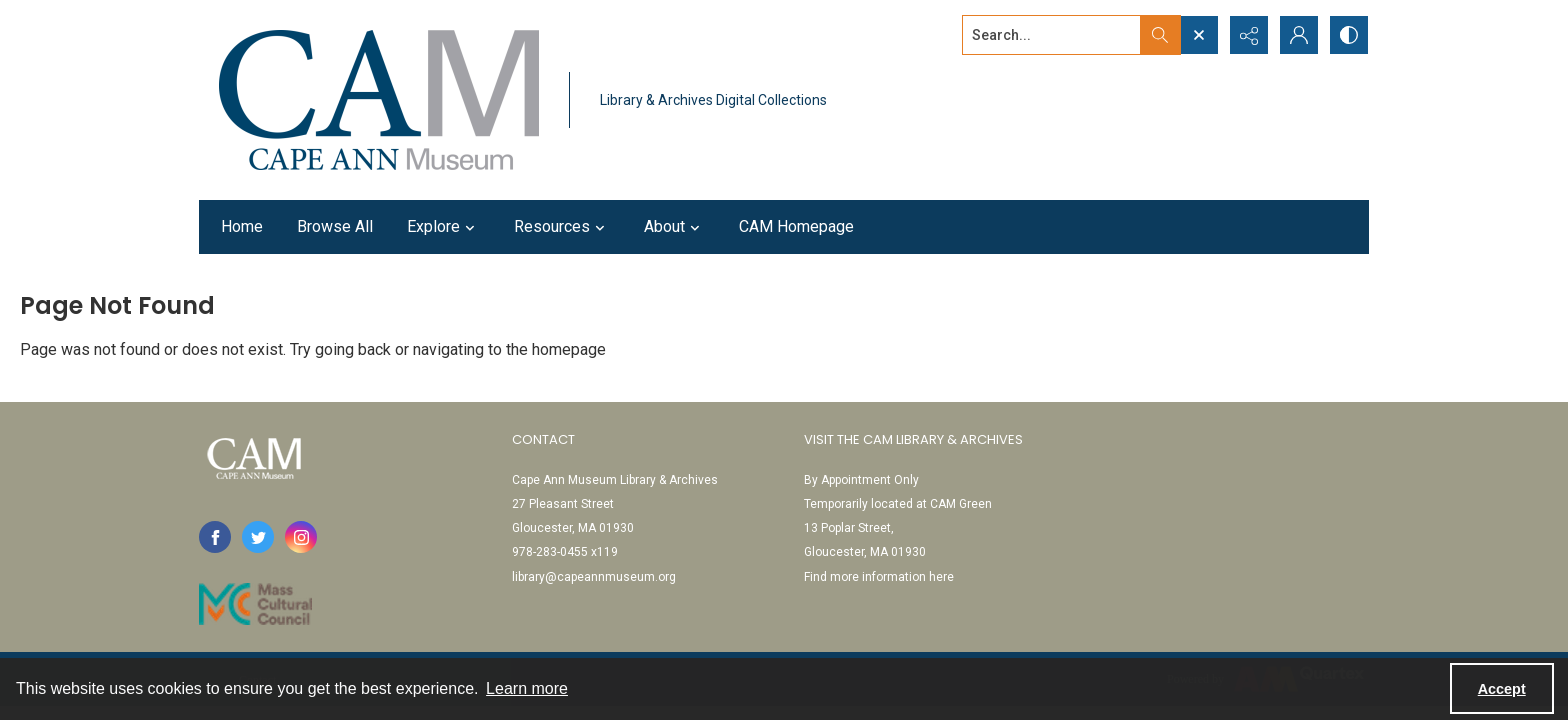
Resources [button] (562, 227)
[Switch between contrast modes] (1349, 35)
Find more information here (879, 577)
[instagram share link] (301, 537)
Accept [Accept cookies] (1502, 689)
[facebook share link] (215, 537)
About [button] (674, 227)
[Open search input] (1199, 35)
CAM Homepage (796, 226)
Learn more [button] (527, 688)
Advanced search (1012, 71)
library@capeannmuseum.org (594, 577)
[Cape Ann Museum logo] (379, 100)
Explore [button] (443, 227)
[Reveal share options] (1249, 35)
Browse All (335, 226)
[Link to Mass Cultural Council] (255, 604)
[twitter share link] (258, 537)
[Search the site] (1052, 35)
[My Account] (1299, 35)
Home (242, 226)
